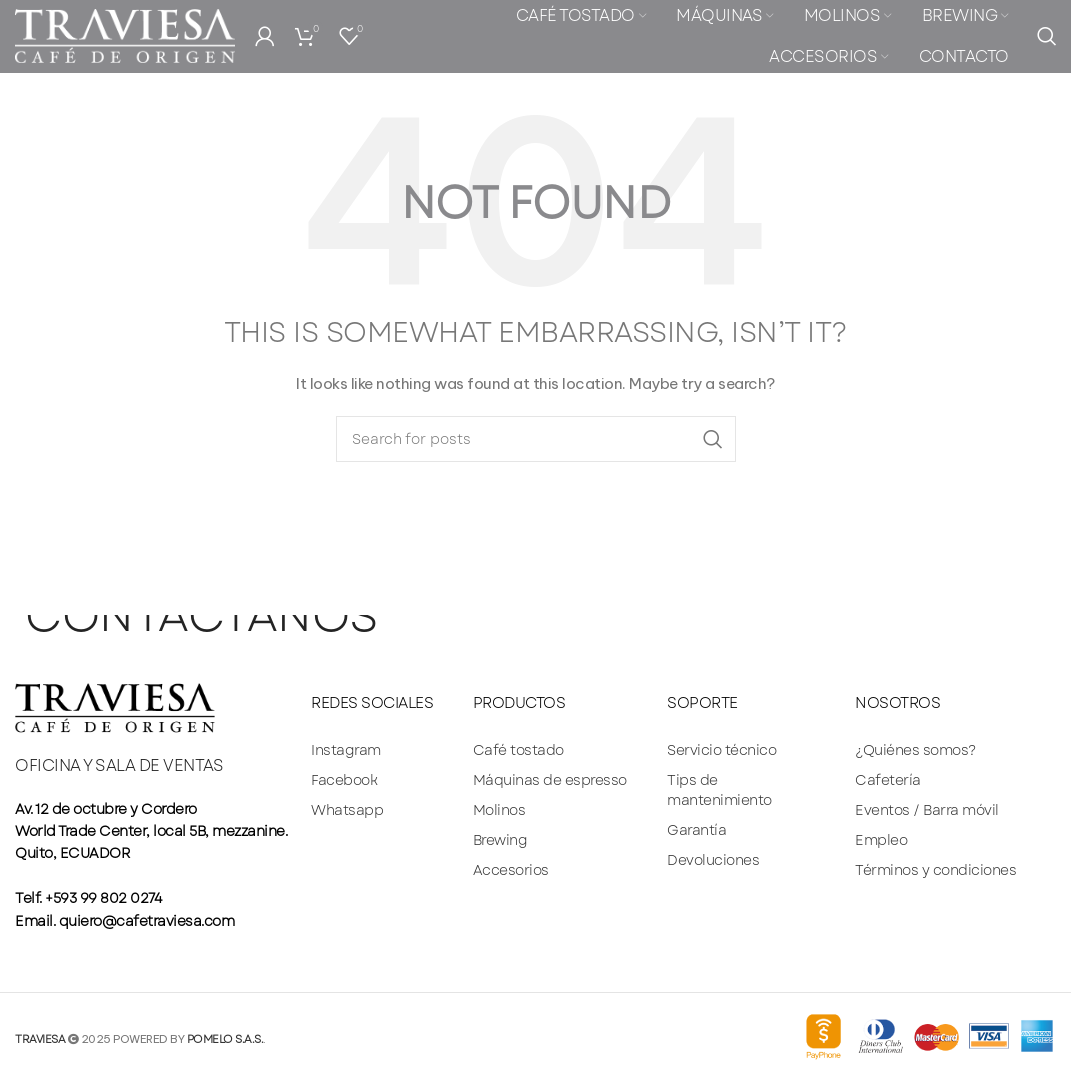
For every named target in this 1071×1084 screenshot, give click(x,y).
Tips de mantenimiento (719, 790)
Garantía (696, 830)
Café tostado (518, 750)
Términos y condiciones (935, 870)
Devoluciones (713, 860)
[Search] (1046, 45)
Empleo (881, 840)
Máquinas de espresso (550, 780)
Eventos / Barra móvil (927, 810)
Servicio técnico (721, 750)
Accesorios (511, 870)
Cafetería (888, 780)
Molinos (499, 810)
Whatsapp (347, 810)
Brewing (500, 840)
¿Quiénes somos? (915, 750)
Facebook (344, 780)
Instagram (346, 750)
